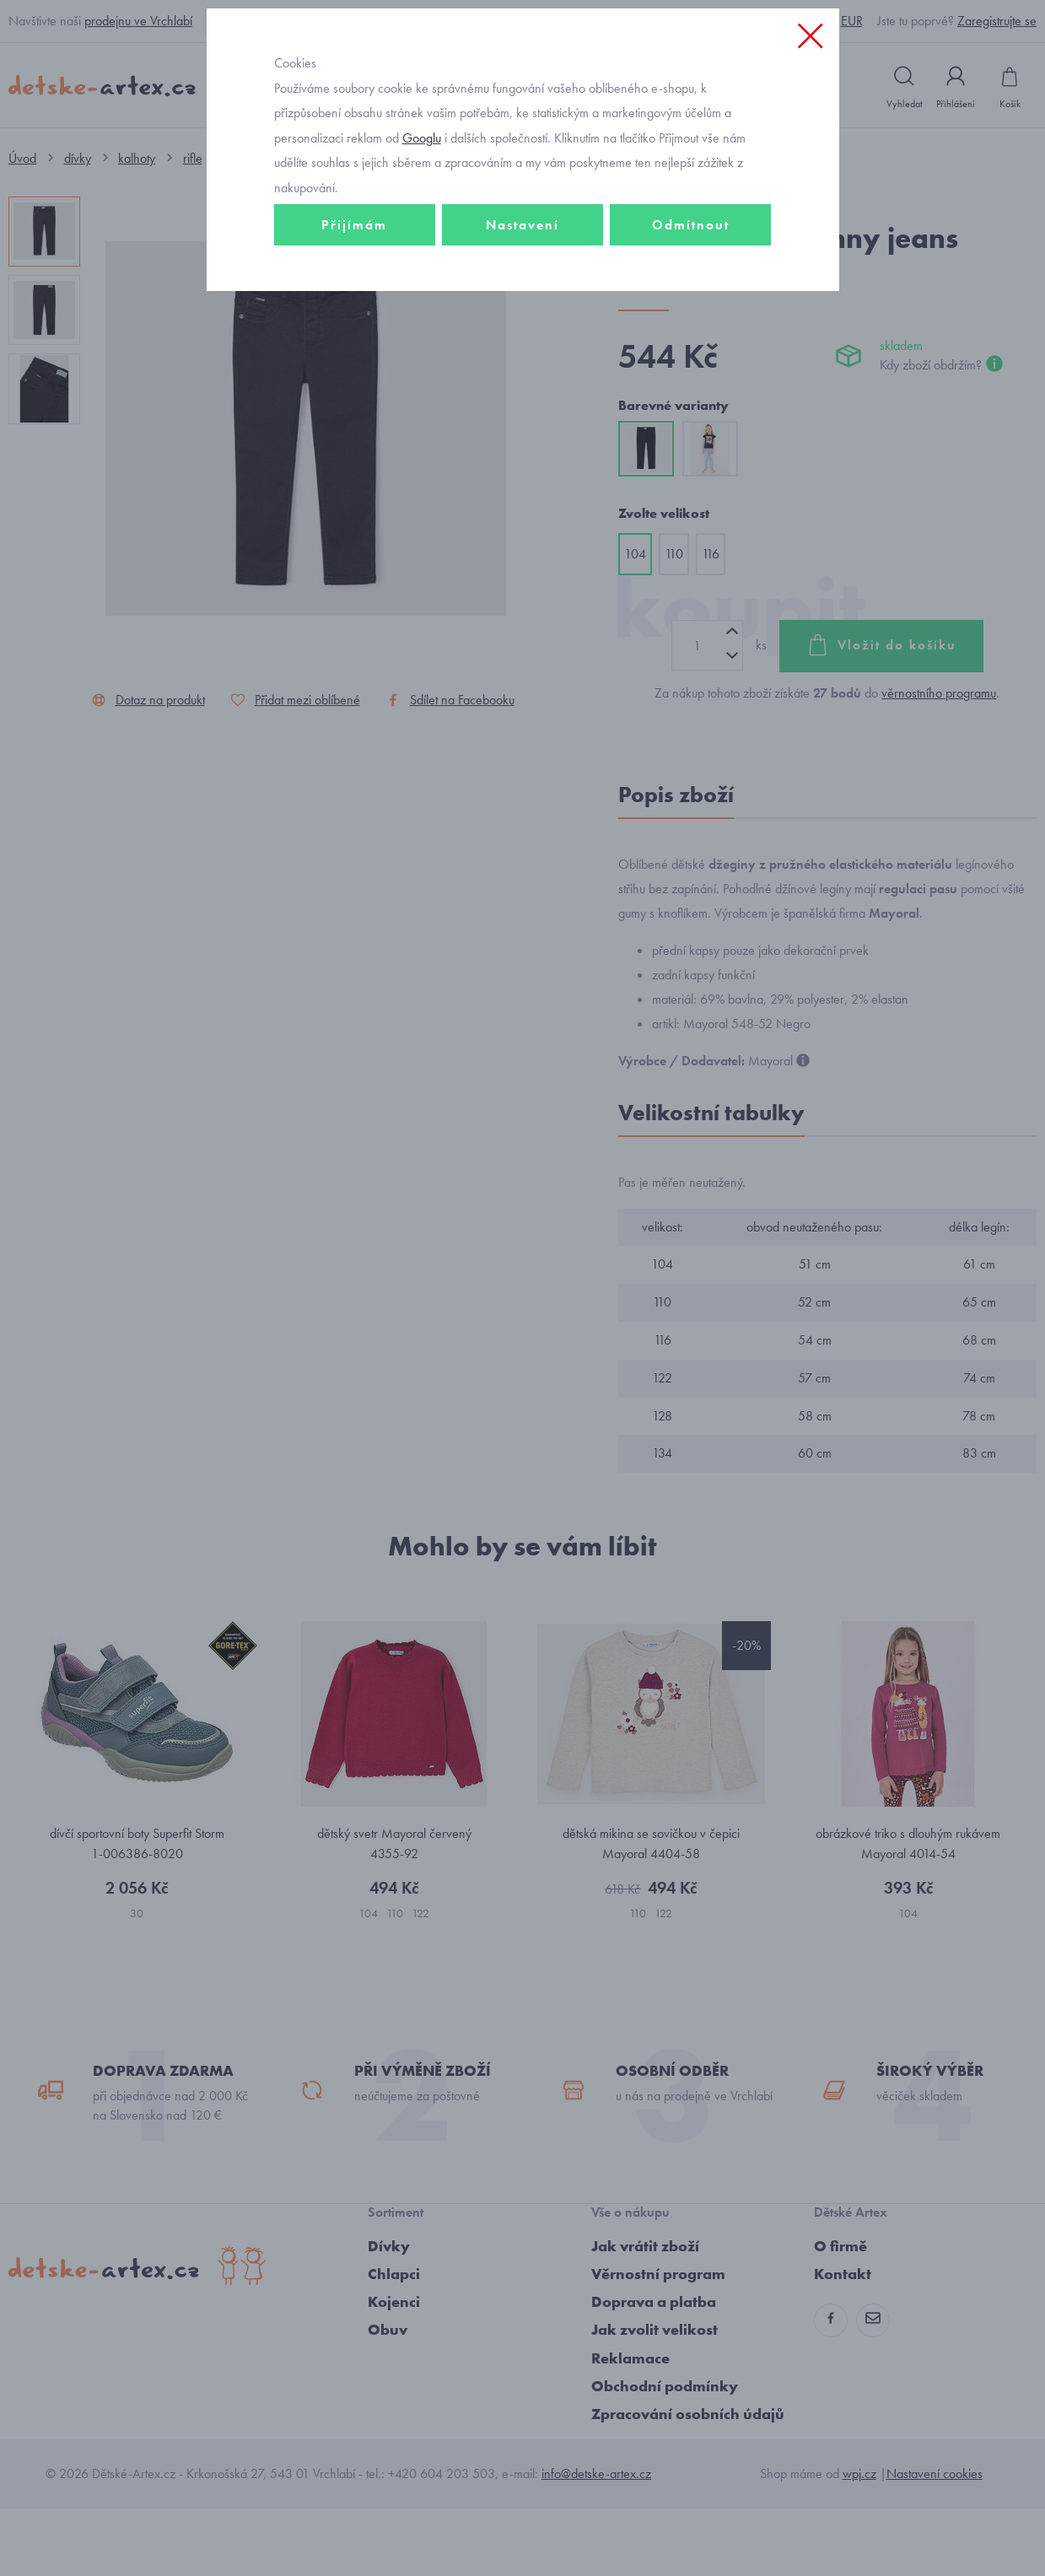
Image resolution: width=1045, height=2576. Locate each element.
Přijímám (354, 343)
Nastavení (522, 343)
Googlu (421, 256)
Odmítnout (691, 343)
